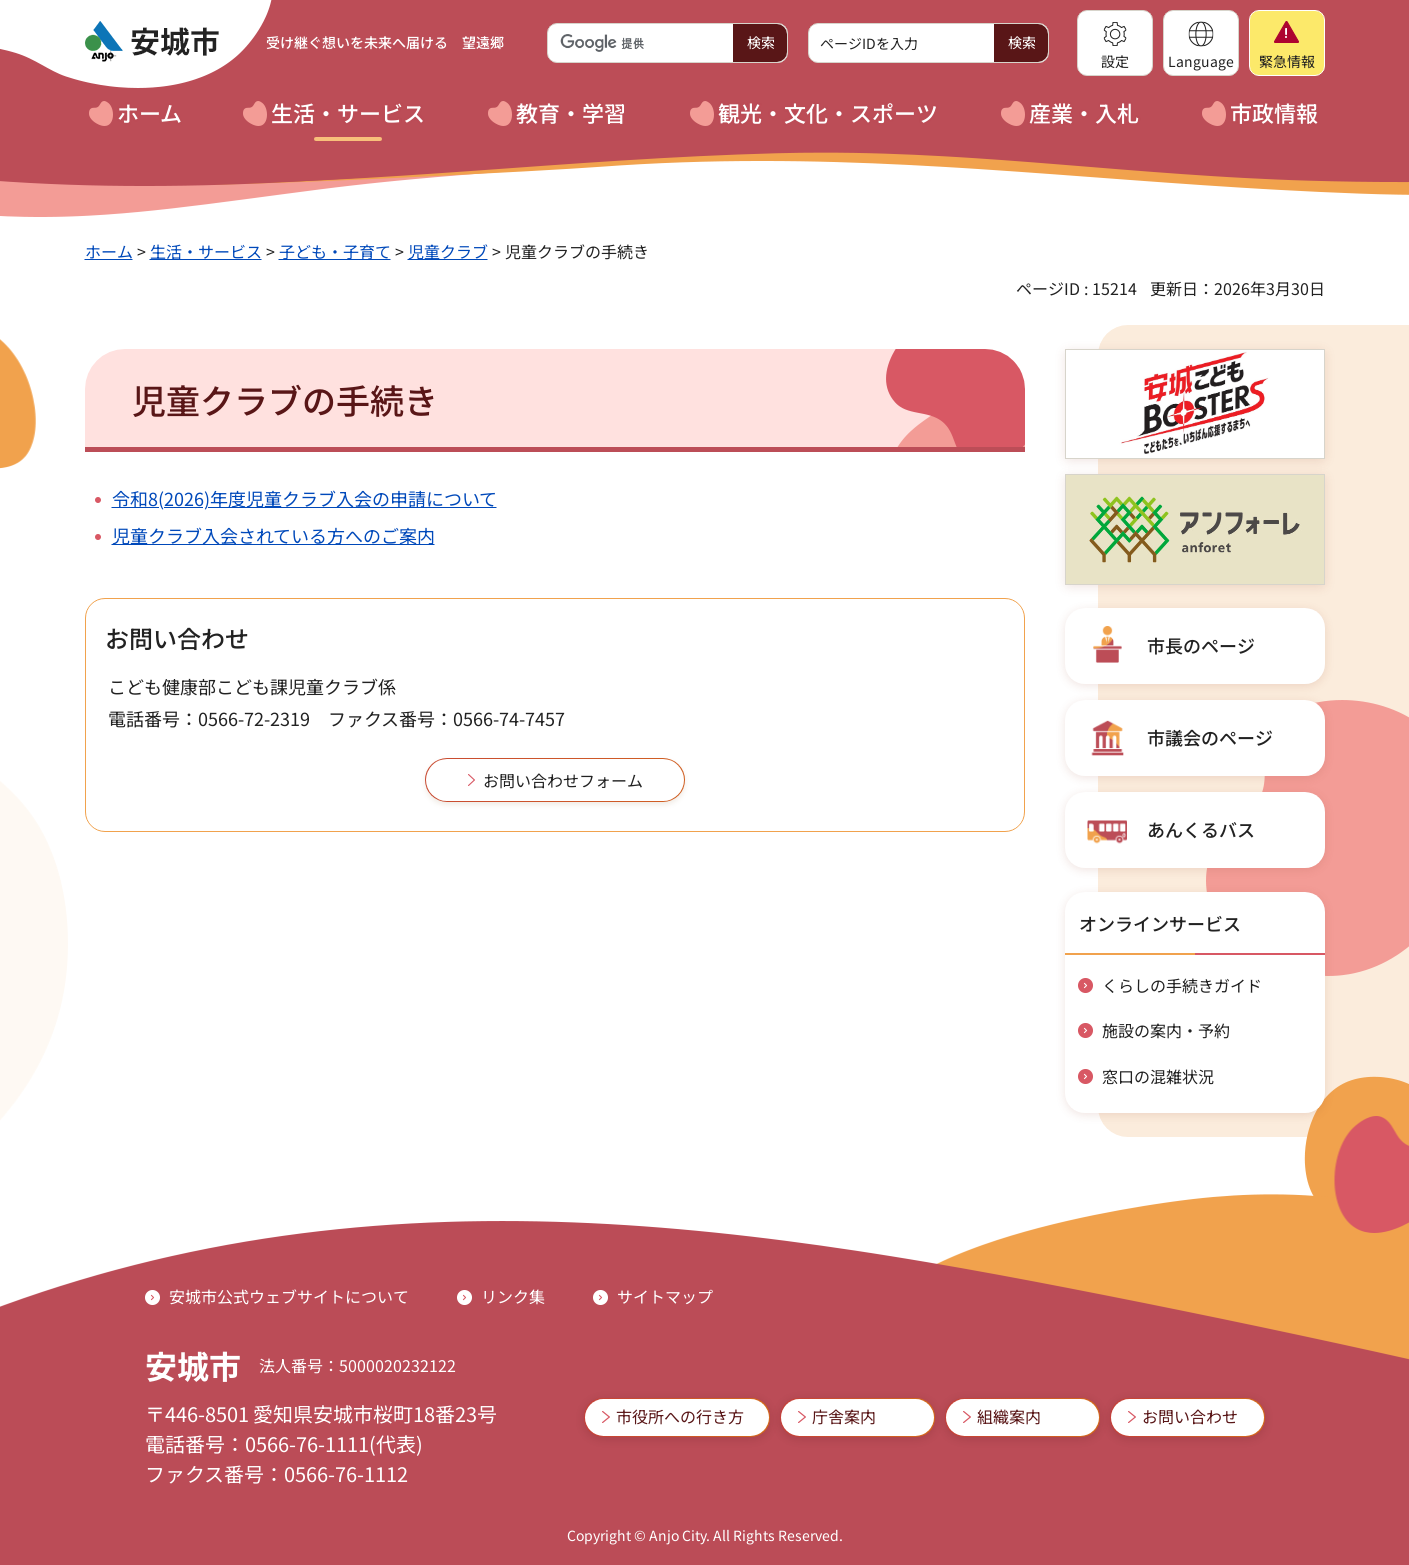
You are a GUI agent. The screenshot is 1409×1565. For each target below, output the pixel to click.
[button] (1115, 43)
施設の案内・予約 (1166, 1030)
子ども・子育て (335, 251)
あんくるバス (1201, 829)
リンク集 (513, 1296)
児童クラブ (448, 251)
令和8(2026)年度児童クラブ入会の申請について (304, 498)
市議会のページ (1210, 737)
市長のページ (1201, 645)
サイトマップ (665, 1296)
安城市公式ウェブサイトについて (289, 1296)
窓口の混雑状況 (1158, 1076)
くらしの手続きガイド (1182, 985)
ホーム (109, 251)
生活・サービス (206, 251)
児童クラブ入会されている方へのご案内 (273, 535)
